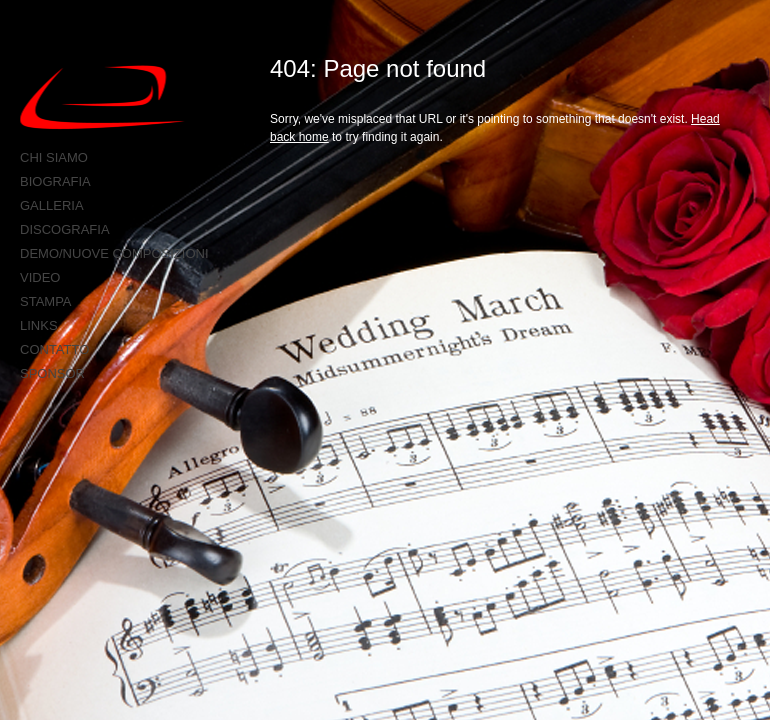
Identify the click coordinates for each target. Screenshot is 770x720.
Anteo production (116, 97)
